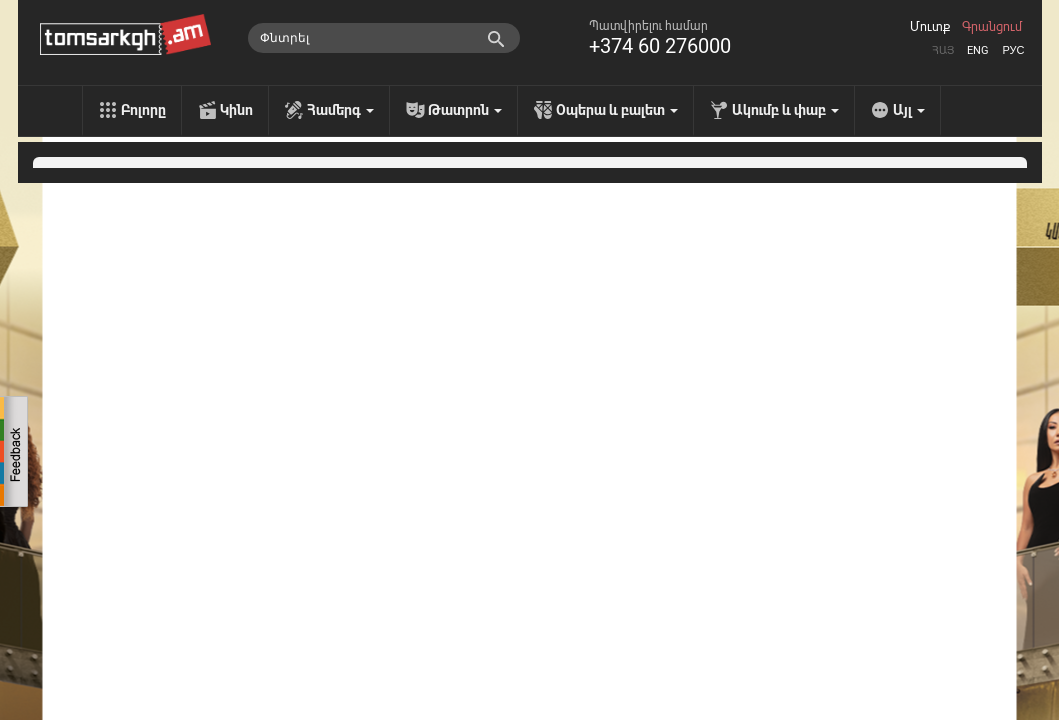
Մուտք (930, 27)
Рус (1013, 50)
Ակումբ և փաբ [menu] (785, 110)
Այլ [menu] (909, 110)
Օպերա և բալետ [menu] (617, 110)
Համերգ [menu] (340, 110)
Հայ (943, 50)
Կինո (236, 110)
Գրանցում (992, 27)
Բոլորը (143, 110)
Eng (978, 50)
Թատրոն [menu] (465, 110)
